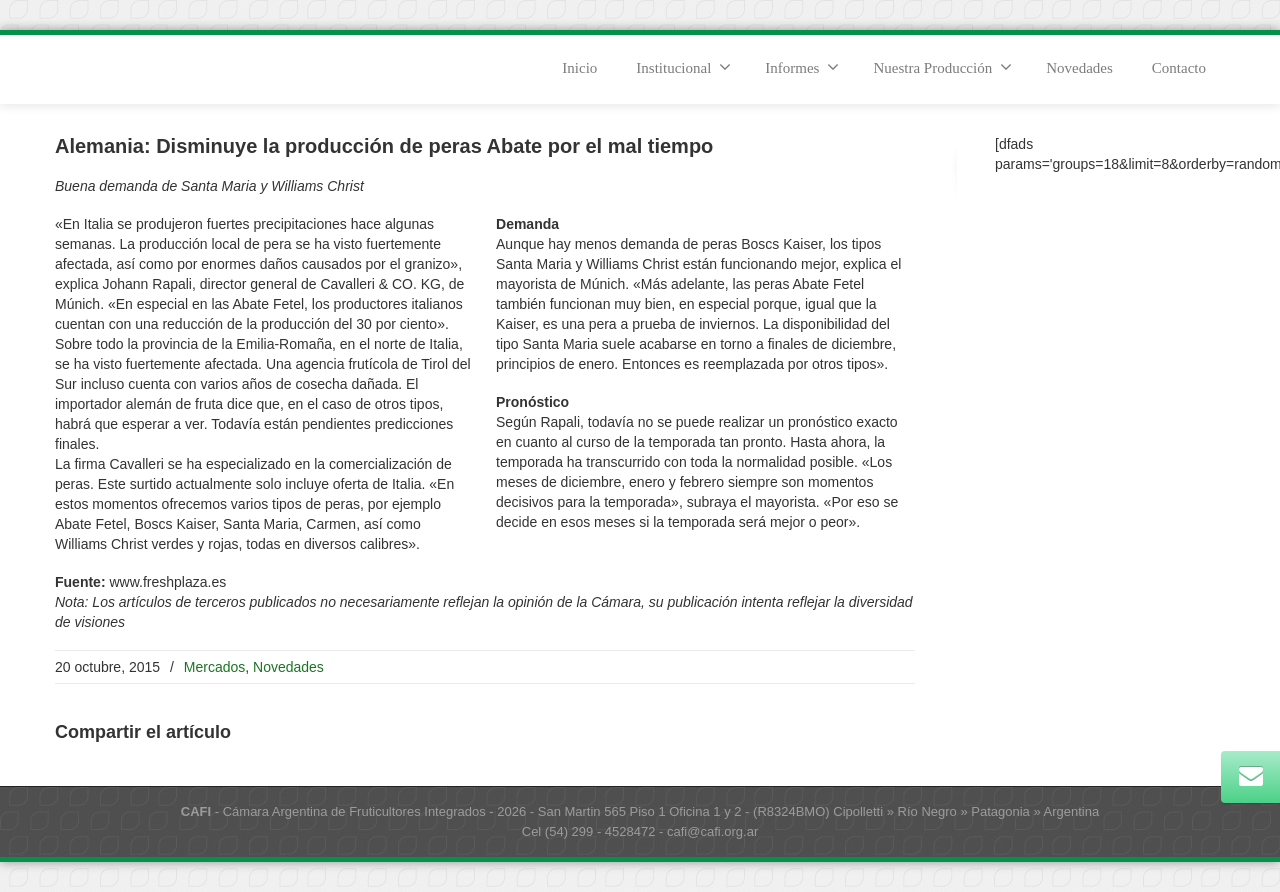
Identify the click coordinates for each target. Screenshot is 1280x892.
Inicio (579, 68)
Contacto (1179, 68)
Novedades (1079, 68)
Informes (802, 67)
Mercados (214, 667)
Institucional (683, 67)
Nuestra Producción (942, 67)
